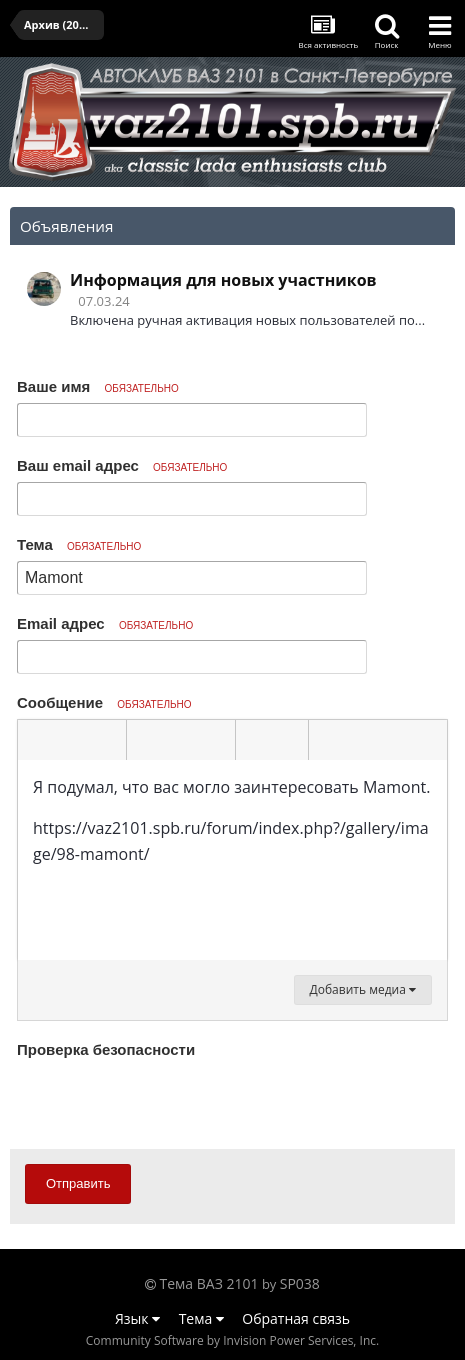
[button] (36, 740)
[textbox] (232, 860)
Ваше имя (98, 386)
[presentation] (169, 1103)
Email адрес (105, 623)
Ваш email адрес (122, 465)
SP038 (300, 1283)
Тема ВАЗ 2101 (209, 1283)
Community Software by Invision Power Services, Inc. (232, 1340)
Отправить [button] (78, 1183)
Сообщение (104, 702)
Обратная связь (296, 1318)
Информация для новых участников (223, 280)
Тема (79, 544)
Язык (137, 1318)
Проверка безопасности (106, 1049)
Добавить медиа (363, 989)
